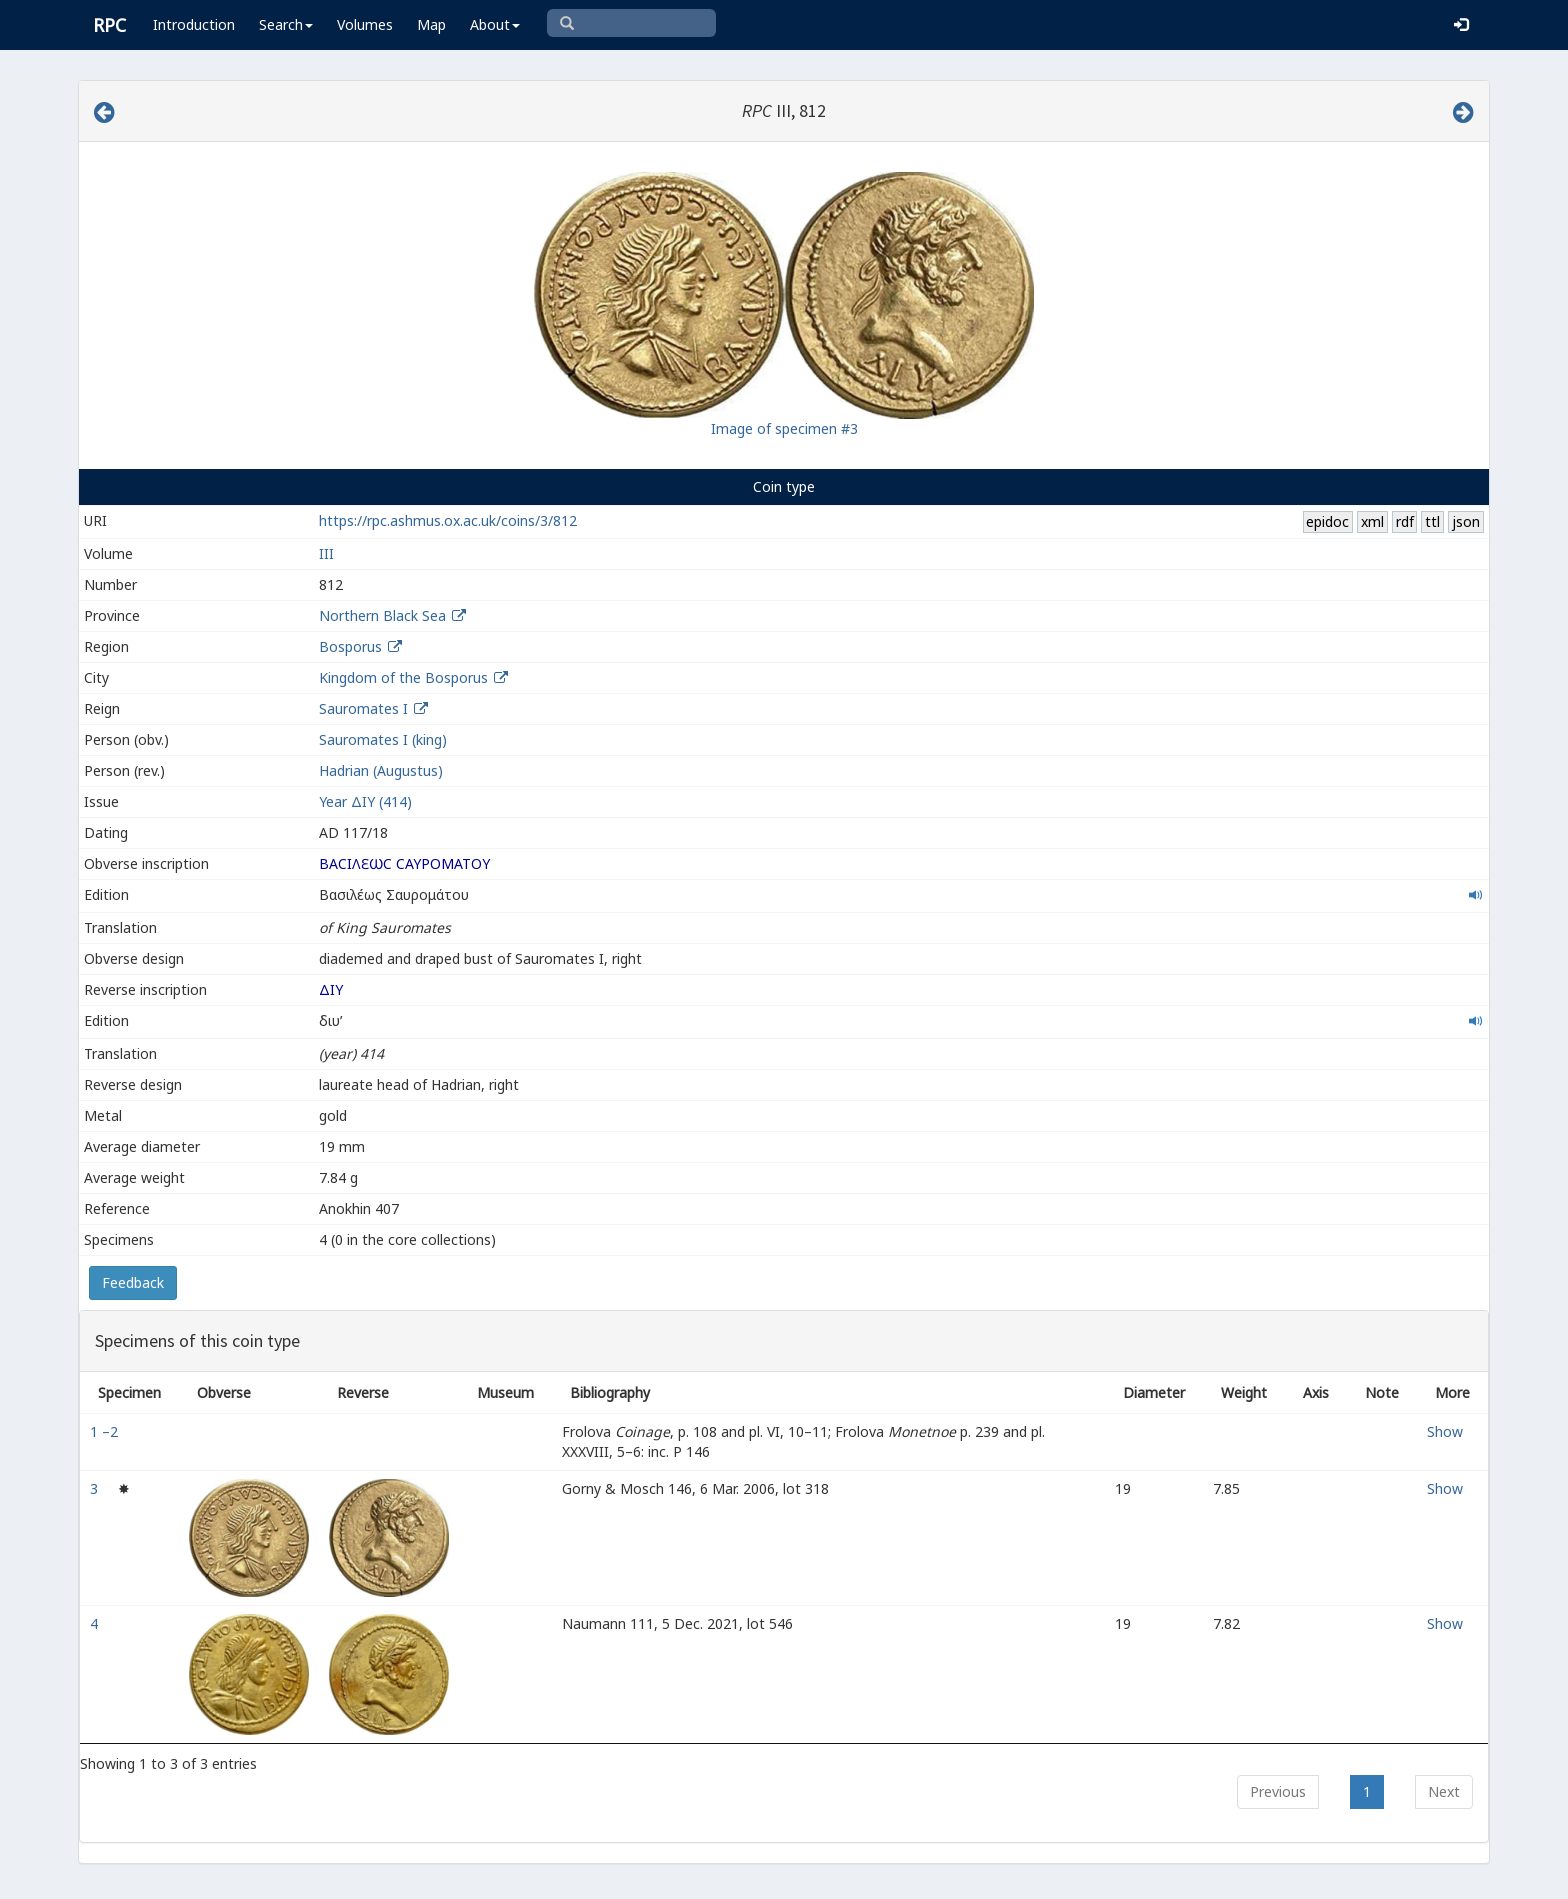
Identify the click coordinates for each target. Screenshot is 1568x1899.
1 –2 (106, 1431)
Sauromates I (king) (383, 739)
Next (1444, 1791)
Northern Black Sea (382, 615)
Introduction (194, 24)
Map (431, 24)
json (1466, 521)
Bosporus (350, 646)
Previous (1278, 1791)
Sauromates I (363, 708)
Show (1445, 1431)
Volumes (365, 24)
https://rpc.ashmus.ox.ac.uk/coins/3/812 (448, 520)
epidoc (1327, 521)
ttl (1432, 521)
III (326, 553)
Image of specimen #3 (784, 428)
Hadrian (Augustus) (381, 770)
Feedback (133, 1282)
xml (1372, 521)
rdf (1405, 521)
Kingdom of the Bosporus (403, 677)
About (495, 24)
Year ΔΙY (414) (365, 801)
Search (286, 24)
